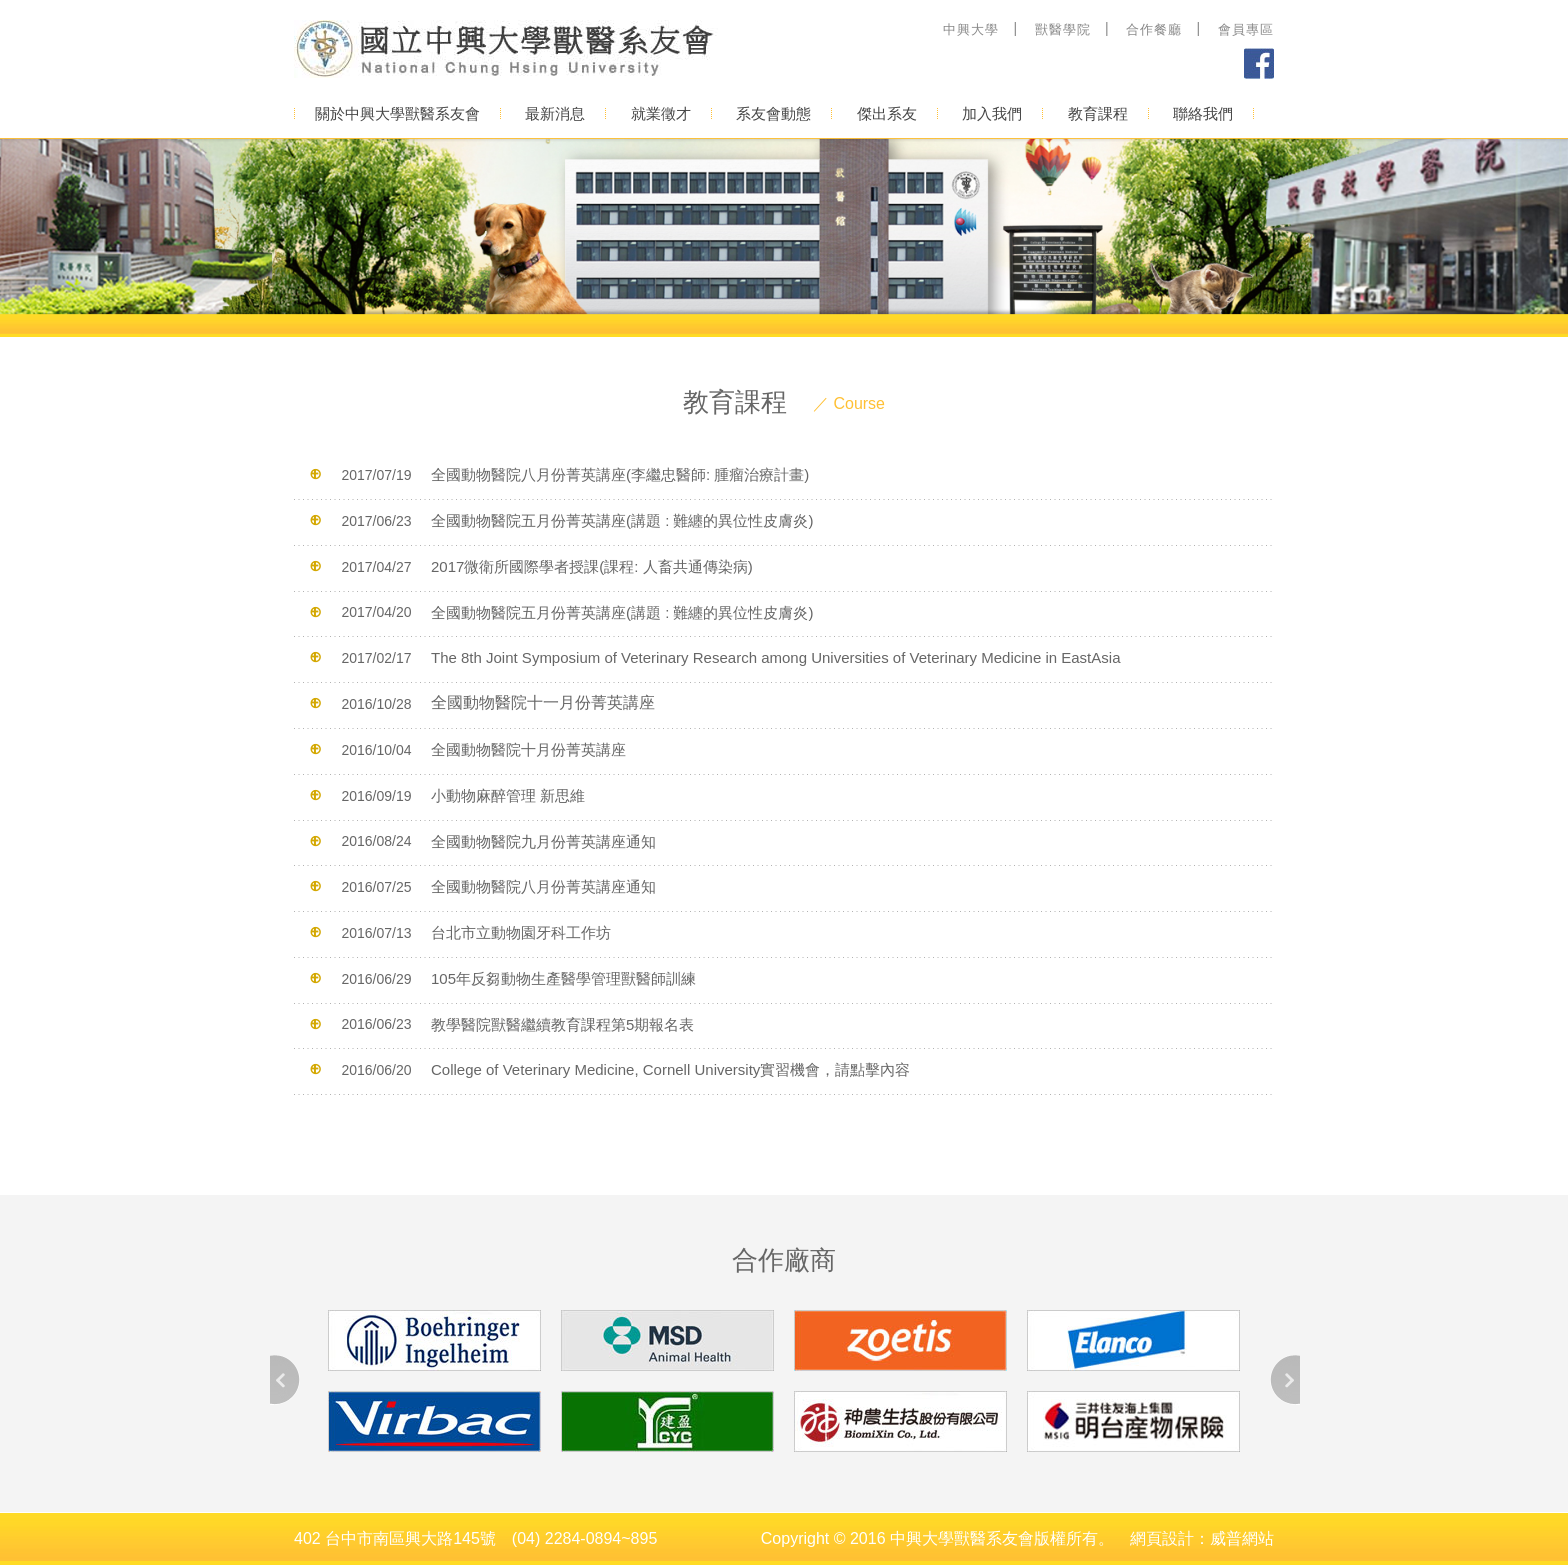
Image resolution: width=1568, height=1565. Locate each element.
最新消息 (555, 113)
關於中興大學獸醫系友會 (397, 113)
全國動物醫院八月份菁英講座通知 (543, 886)
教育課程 (1098, 113)
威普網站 (1242, 1538)
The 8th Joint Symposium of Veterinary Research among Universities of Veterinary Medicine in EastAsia (776, 657)
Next (1284, 1380)
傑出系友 (887, 113)
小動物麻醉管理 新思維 (508, 795)
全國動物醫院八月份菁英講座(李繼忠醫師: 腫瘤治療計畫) (620, 474)
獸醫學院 (1063, 29)
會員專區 (1246, 29)
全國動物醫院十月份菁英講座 (528, 749)
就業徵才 (661, 113)
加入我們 (992, 113)
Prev (286, 1380)
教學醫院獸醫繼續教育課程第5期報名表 (562, 1023)
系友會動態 (773, 113)
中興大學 (971, 29)
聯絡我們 (1203, 113)
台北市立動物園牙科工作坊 (521, 932)
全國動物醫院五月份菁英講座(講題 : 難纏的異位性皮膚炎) (622, 520)
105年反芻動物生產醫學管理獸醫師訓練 (563, 978)
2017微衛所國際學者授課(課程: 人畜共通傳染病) (592, 566)
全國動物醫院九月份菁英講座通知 (543, 840)
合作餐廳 (1154, 29)
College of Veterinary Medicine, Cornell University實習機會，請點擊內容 (670, 1069)
